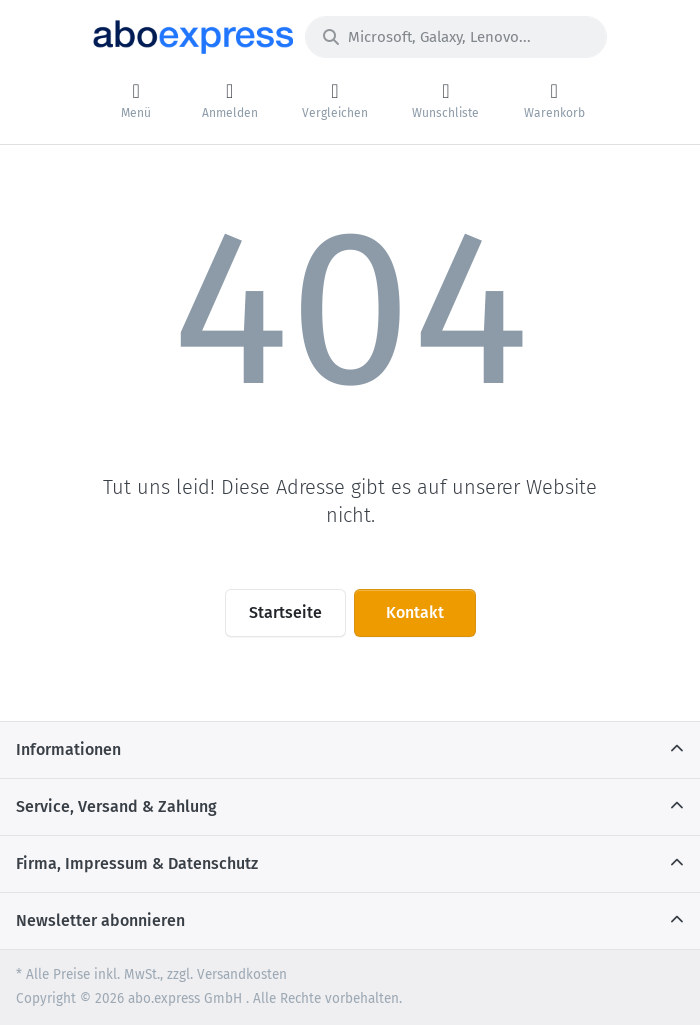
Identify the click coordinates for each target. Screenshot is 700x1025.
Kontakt (415, 612)
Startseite (285, 612)
